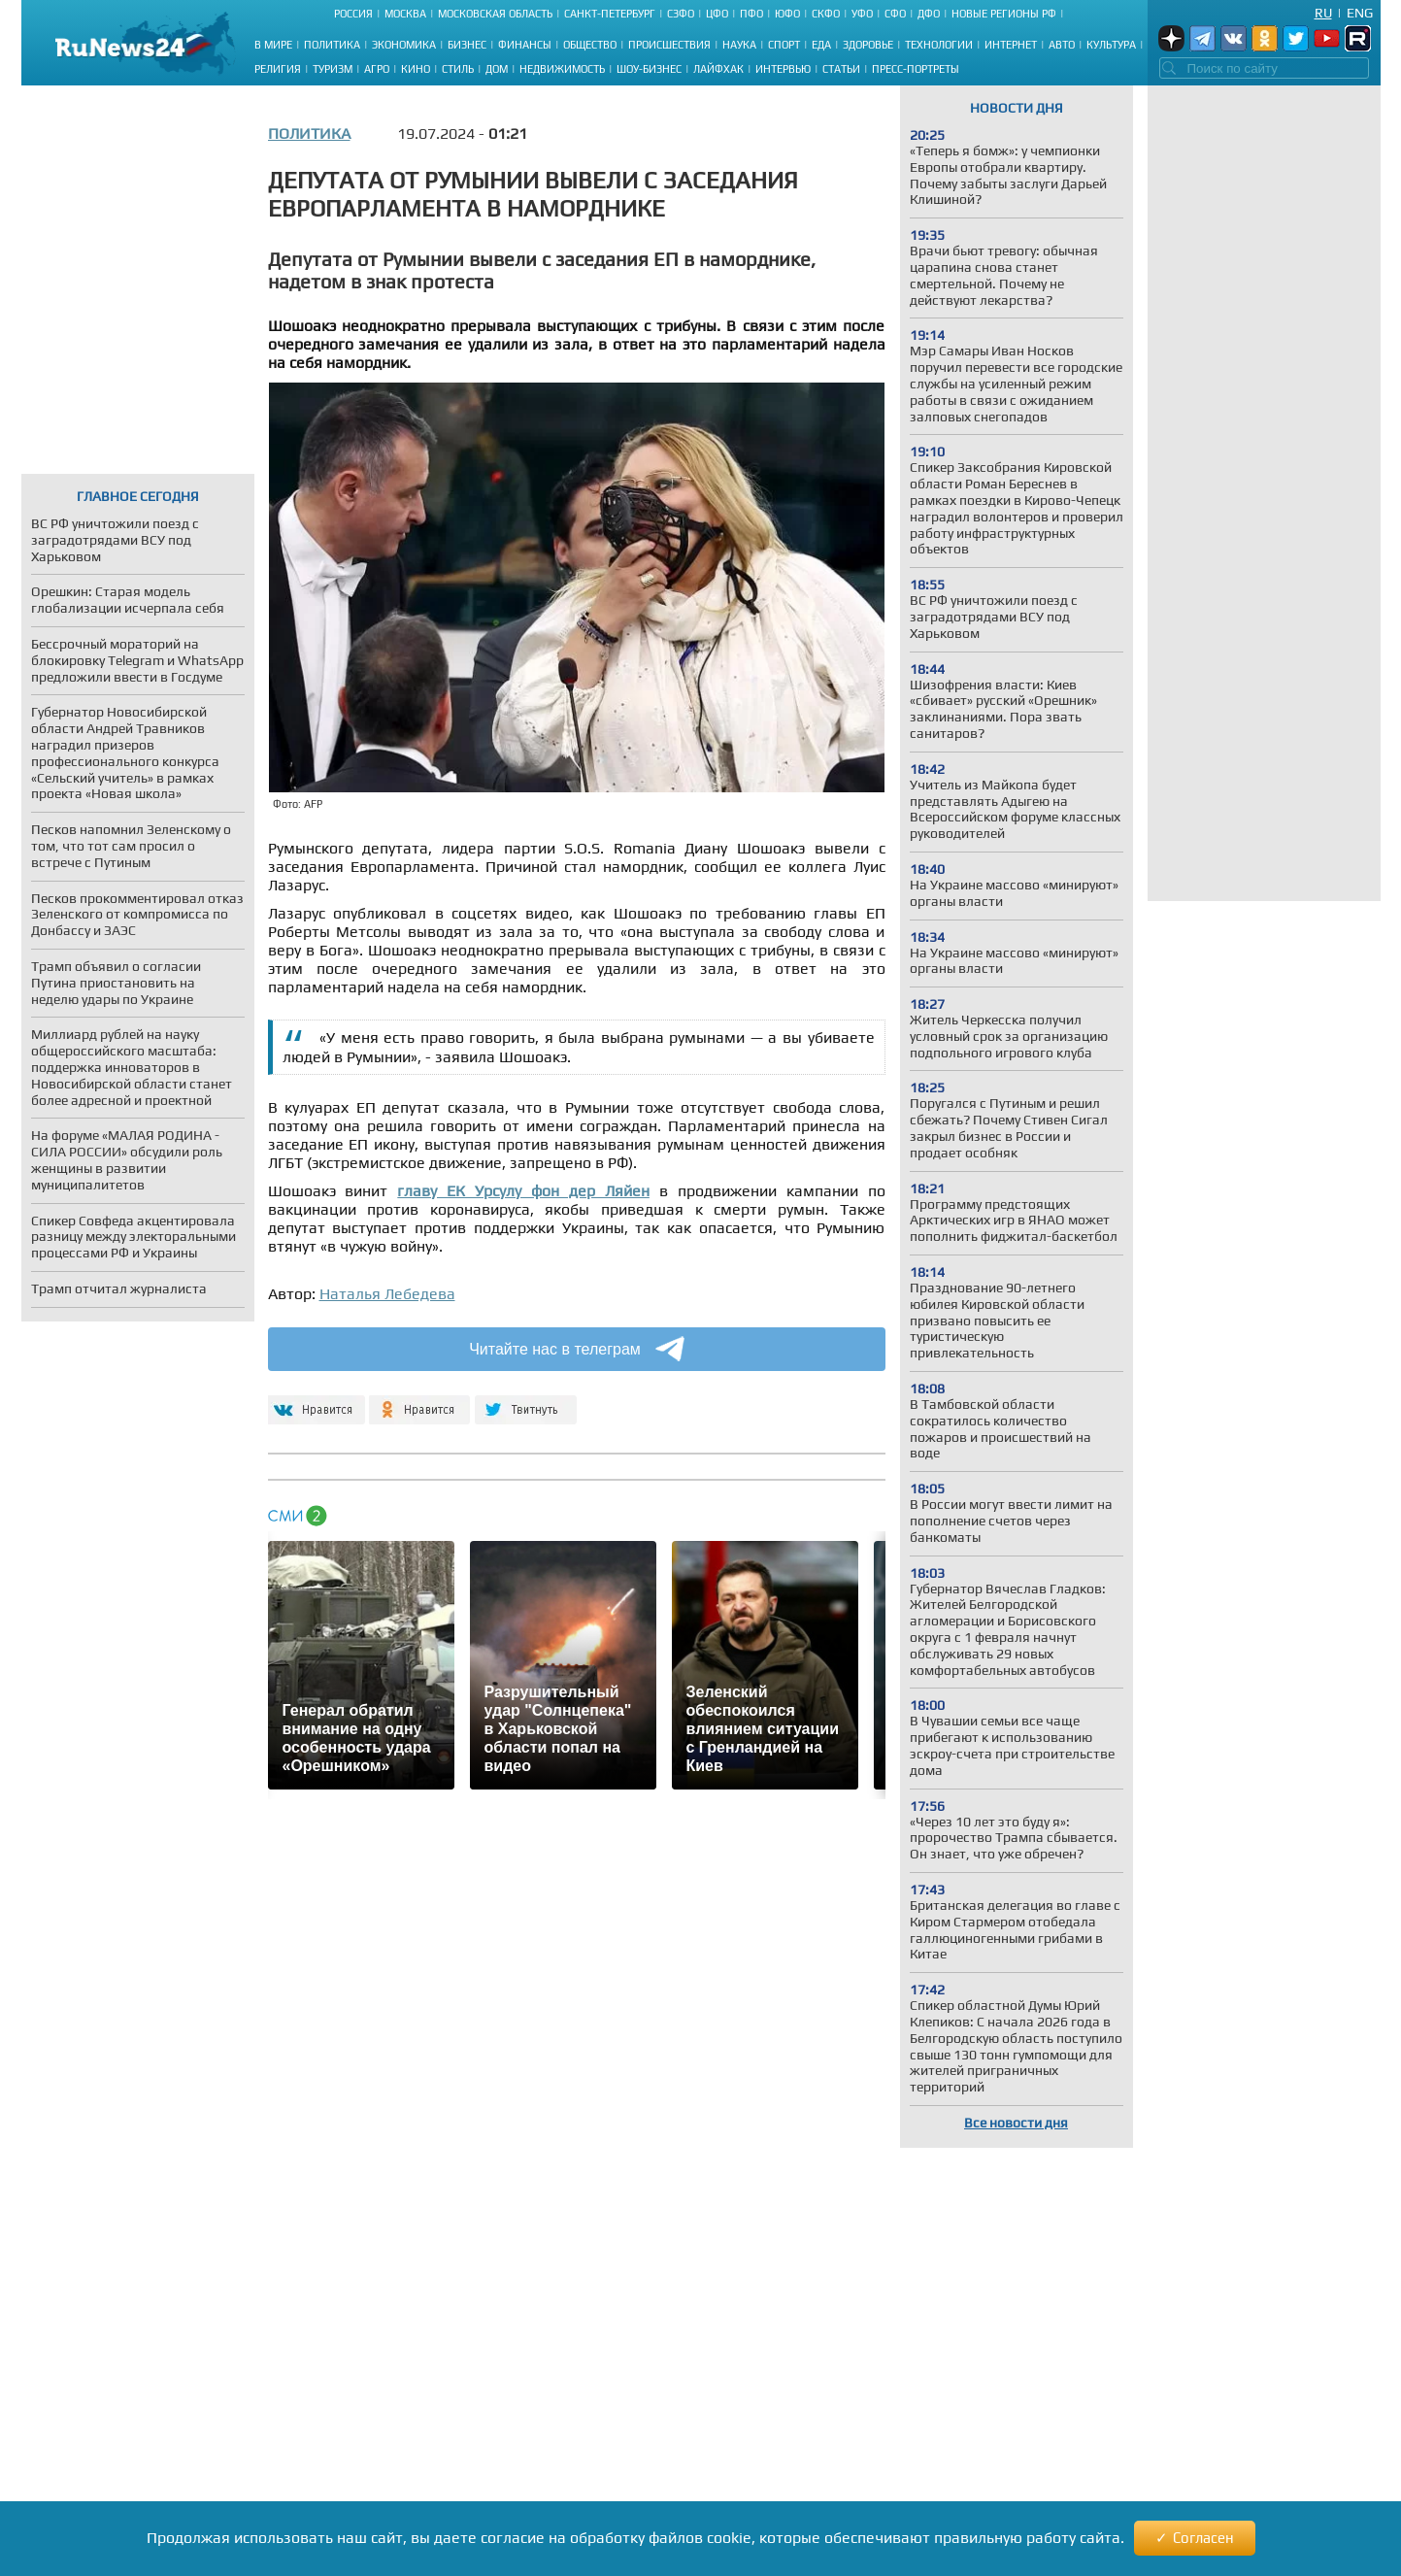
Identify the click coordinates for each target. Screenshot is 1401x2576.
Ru (1323, 12)
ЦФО (717, 13)
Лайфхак (718, 69)
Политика (332, 44)
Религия (277, 69)
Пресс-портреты (915, 69)
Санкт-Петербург (609, 13)
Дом (496, 69)
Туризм (332, 69)
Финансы (524, 44)
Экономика (404, 44)
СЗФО (680, 13)
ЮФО (787, 13)
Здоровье (868, 44)
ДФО (928, 13)
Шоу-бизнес (649, 69)
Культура (1111, 44)
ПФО (751, 13)
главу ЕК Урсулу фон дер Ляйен (523, 1191)
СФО (895, 13)
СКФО (826, 13)
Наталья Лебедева (387, 1294)
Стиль (458, 69)
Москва (405, 13)
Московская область (495, 13)
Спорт (784, 44)
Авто (1062, 44)
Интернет (1010, 44)
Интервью (783, 69)
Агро (376, 69)
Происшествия (669, 44)
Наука (739, 44)
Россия (353, 13)
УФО (862, 13)
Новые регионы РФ (1003, 13)
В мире (273, 44)
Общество (590, 44)
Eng (1360, 12)
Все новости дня (1016, 2122)
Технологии (939, 44)
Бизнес (467, 44)
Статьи (841, 69)
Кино (415, 69)
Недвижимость (562, 69)
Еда (821, 44)
